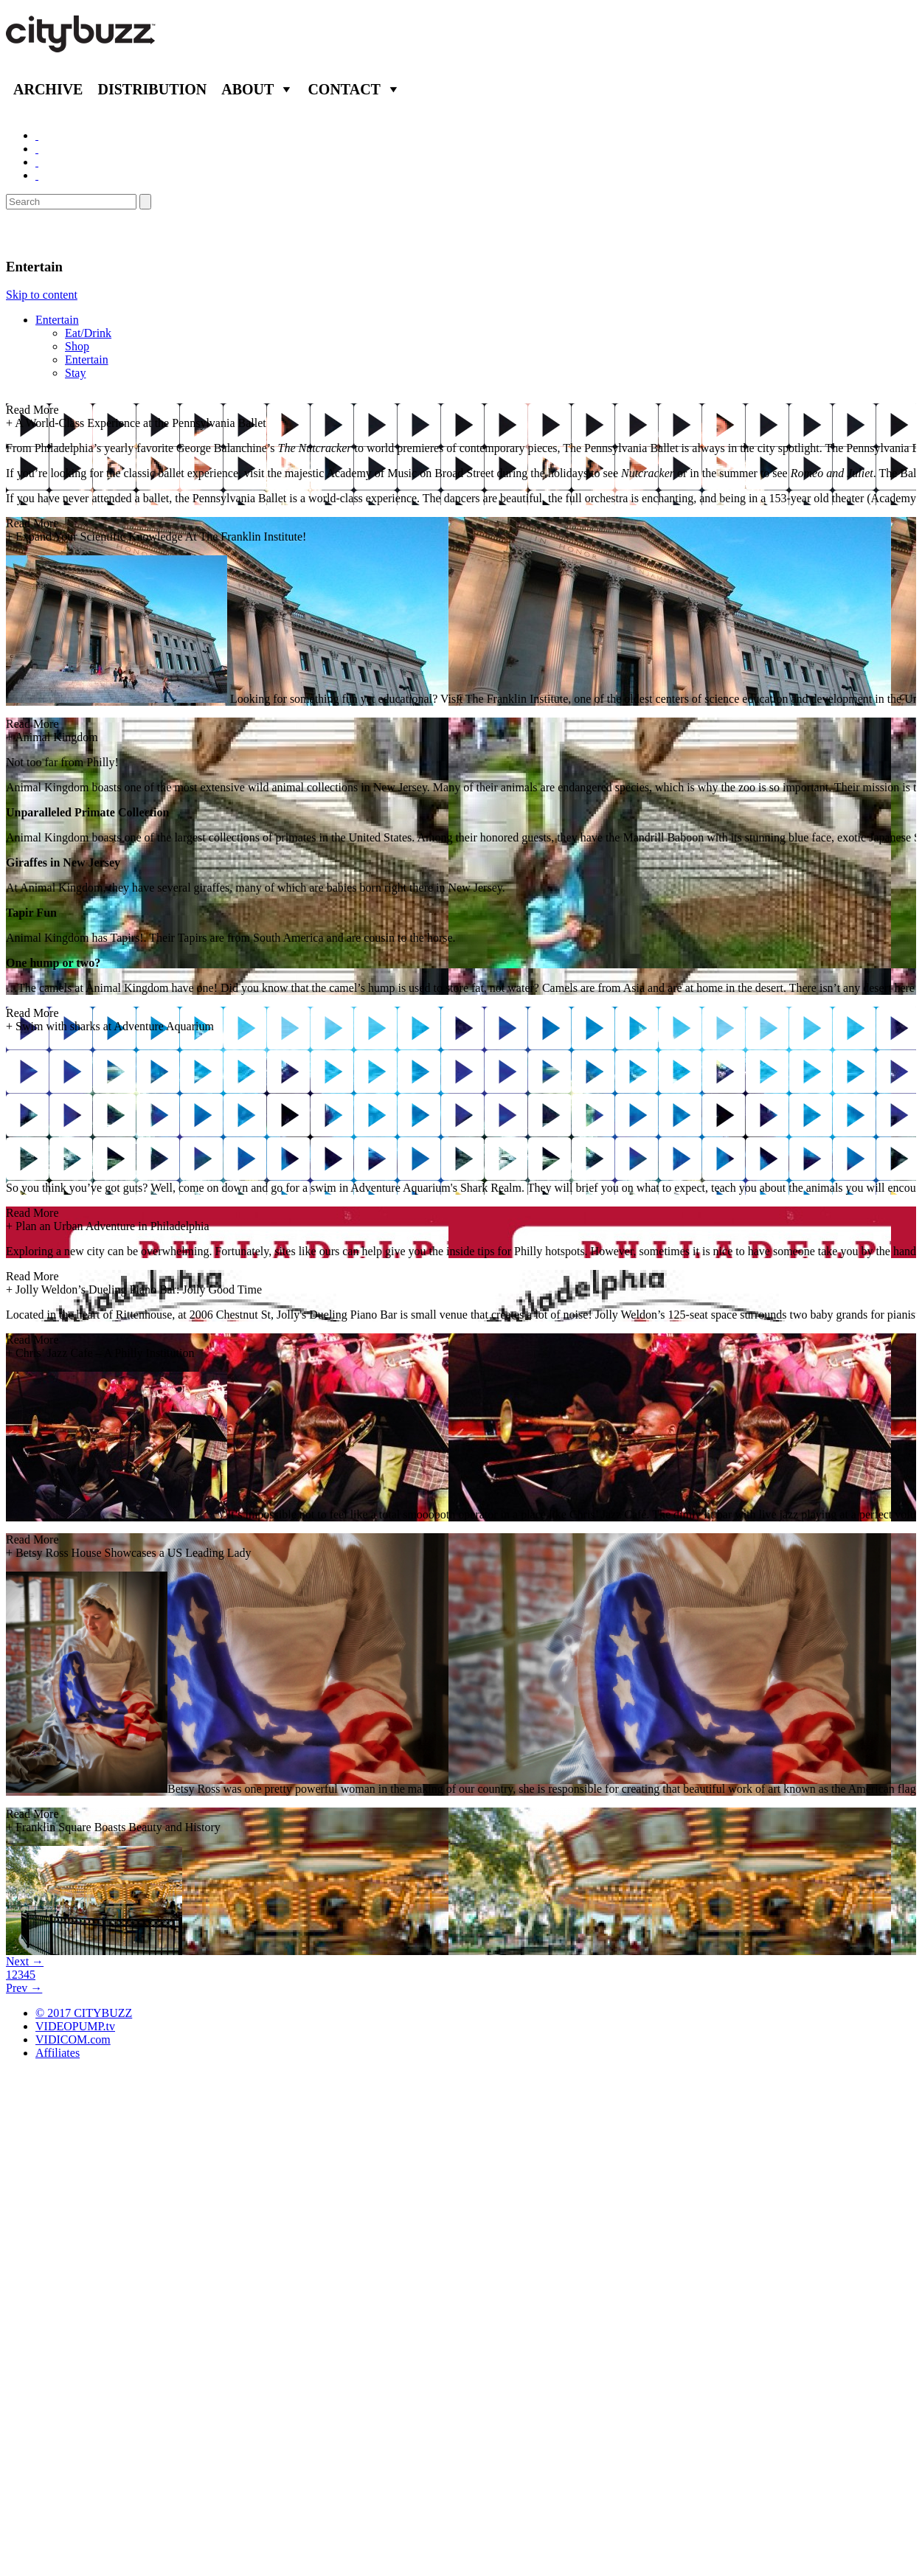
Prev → (24, 1988)
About (247, 89)
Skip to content (41, 294)
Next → (25, 1961)
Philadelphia (53, 233)
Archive (48, 89)
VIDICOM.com (73, 2039)
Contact (344, 89)
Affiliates (57, 2052)
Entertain (57, 319)
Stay (75, 373)
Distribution (152, 89)
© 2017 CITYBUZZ (83, 2013)
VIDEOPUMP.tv (75, 2026)
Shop (77, 346)
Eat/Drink (88, 333)
